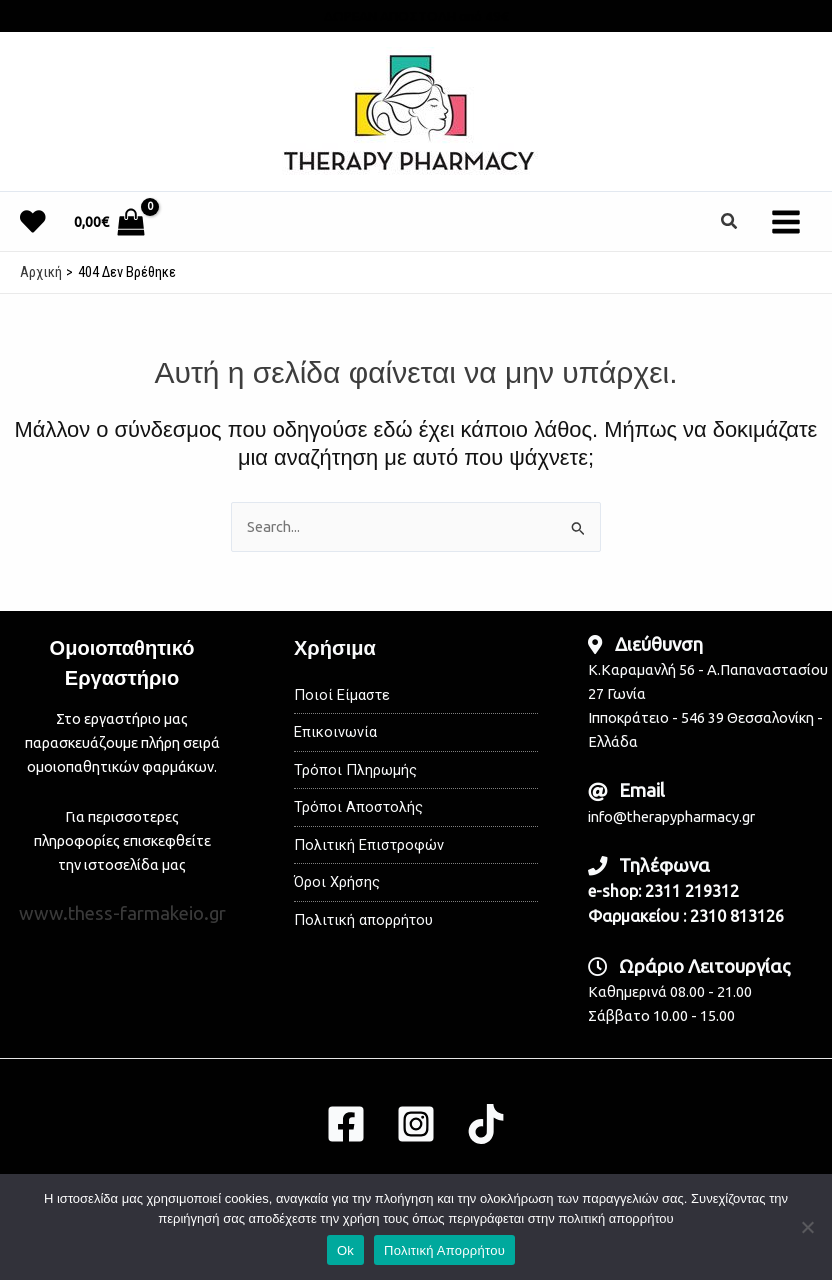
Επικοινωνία (335, 732)
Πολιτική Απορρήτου (444, 1250)
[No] (807, 1227)
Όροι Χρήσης (337, 882)
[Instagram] (416, 1124)
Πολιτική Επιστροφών (369, 845)
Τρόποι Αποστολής (358, 807)
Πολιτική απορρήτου (363, 920)
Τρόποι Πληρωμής (355, 770)
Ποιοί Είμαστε (342, 695)
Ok (345, 1250)
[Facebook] (346, 1124)
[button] (730, 221)
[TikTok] (486, 1124)
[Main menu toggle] (786, 221)
